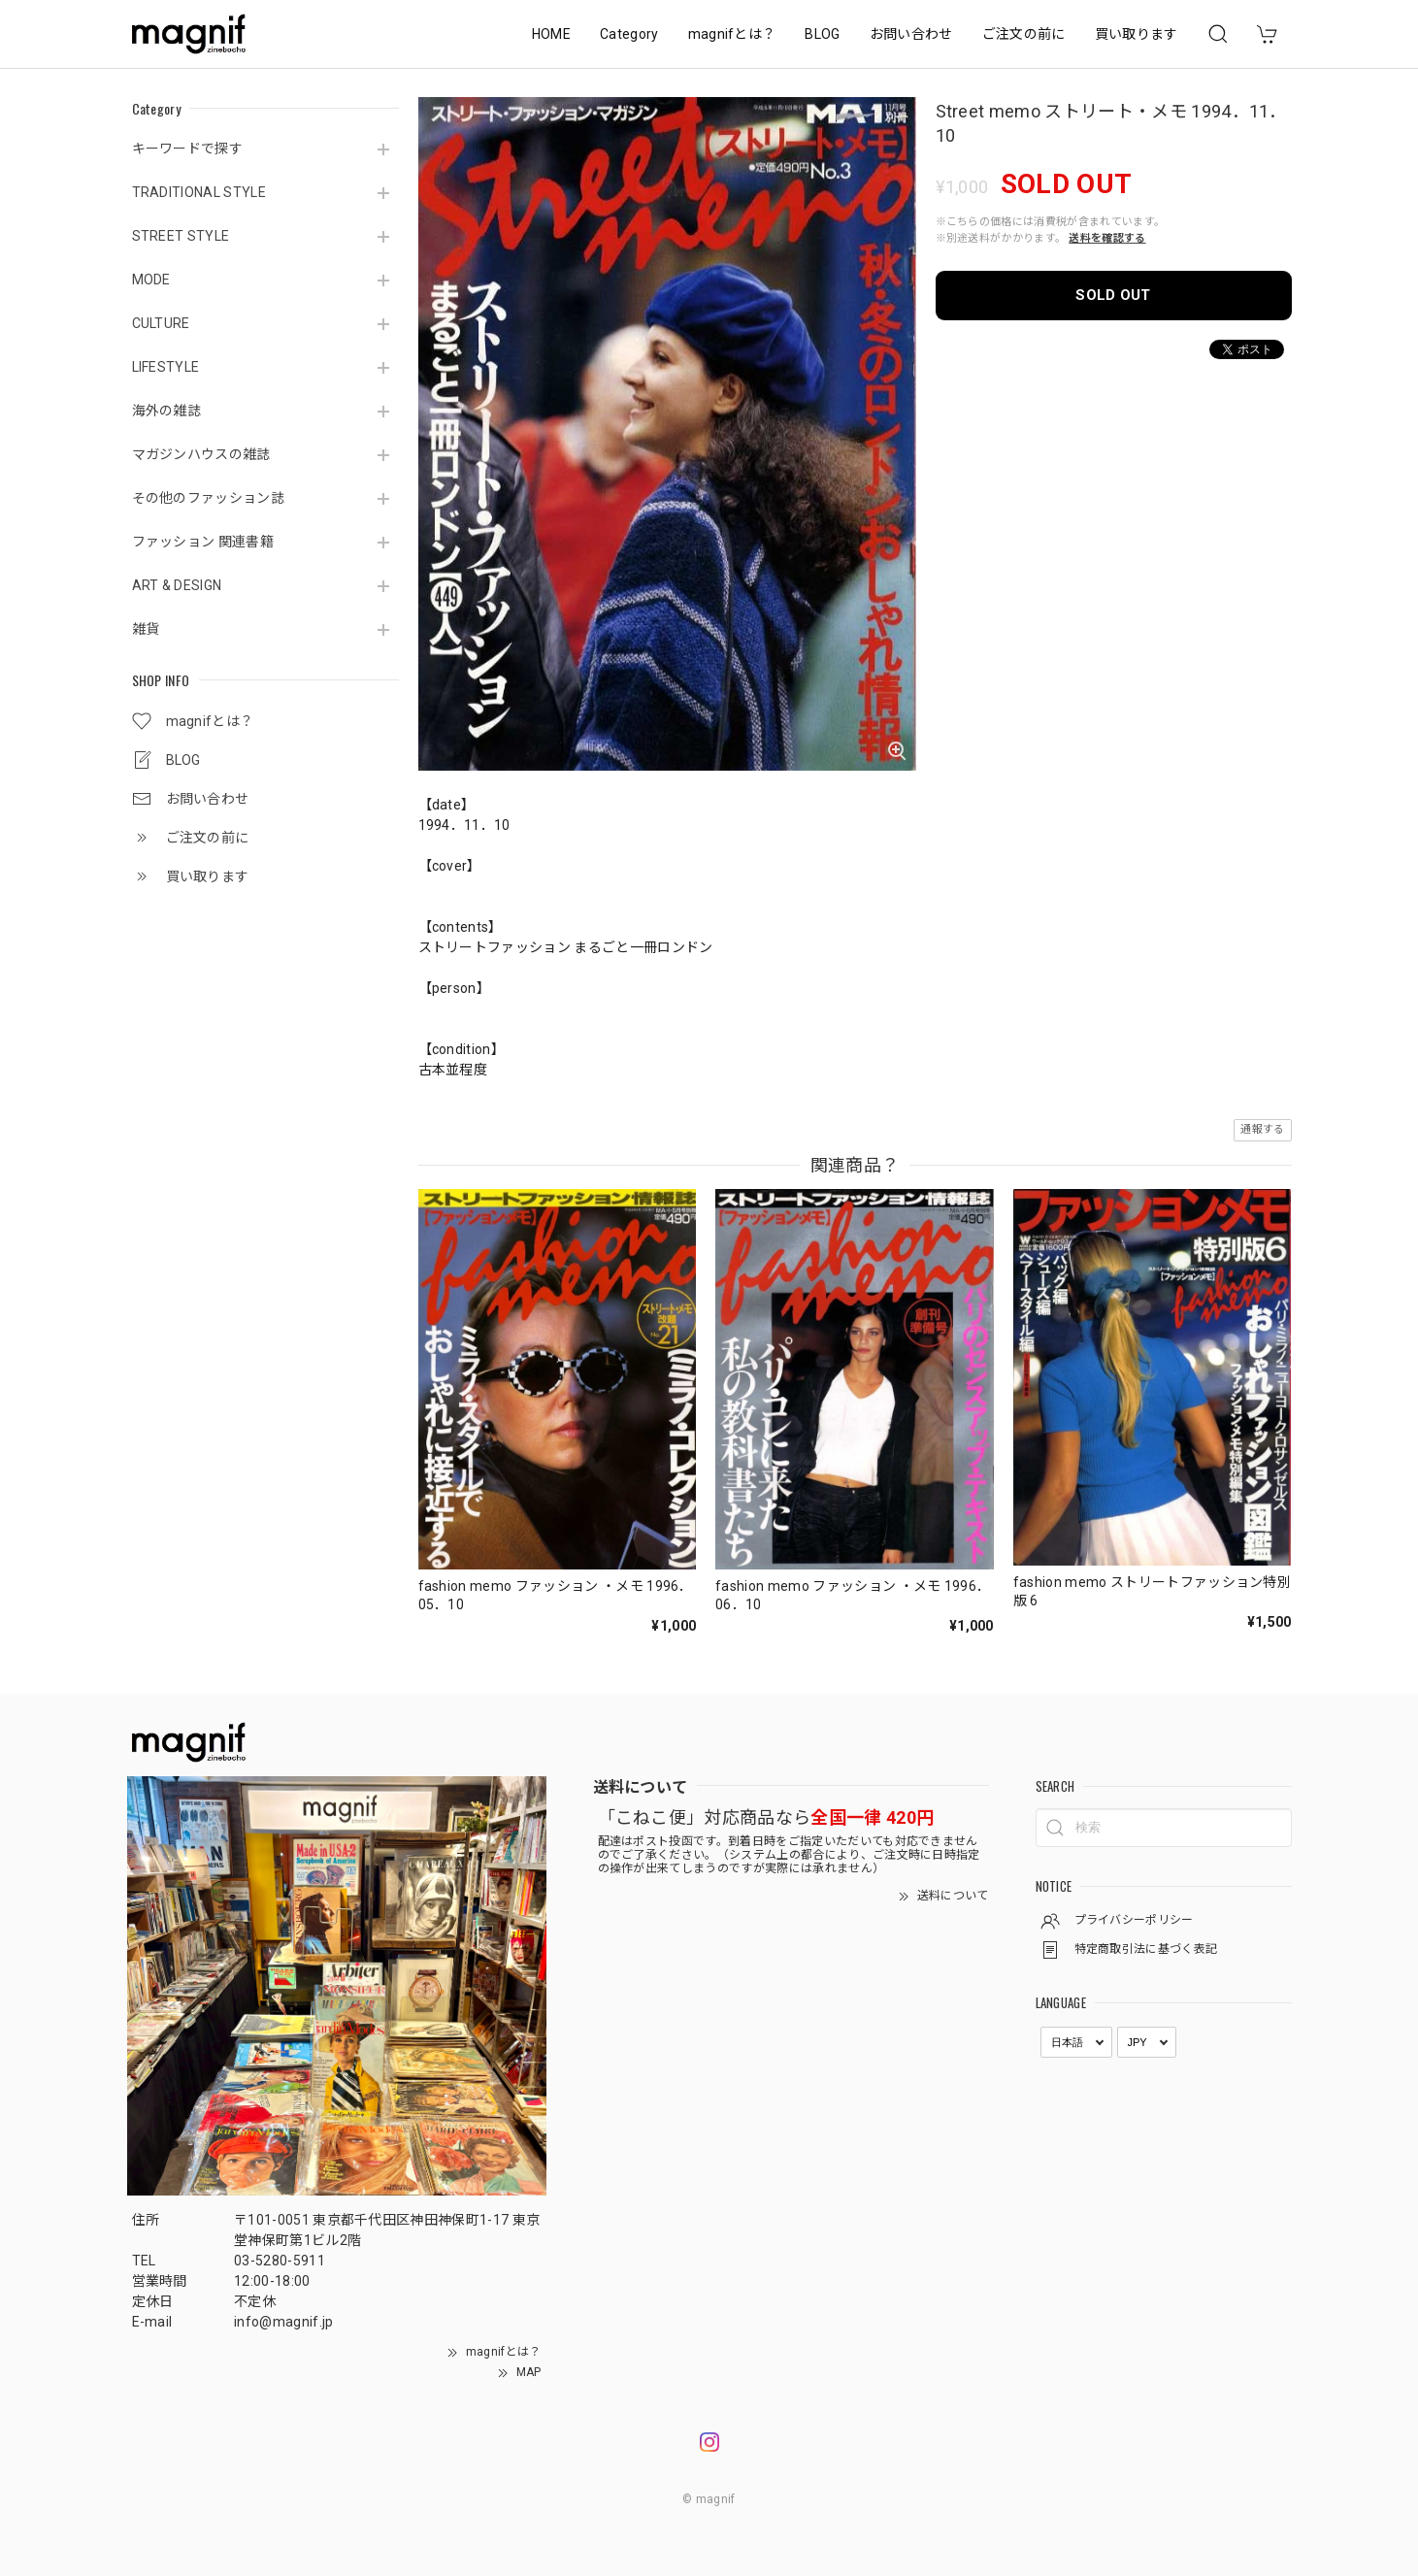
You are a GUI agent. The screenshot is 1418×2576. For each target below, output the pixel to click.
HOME (551, 34)
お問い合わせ (911, 34)
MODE (151, 279)
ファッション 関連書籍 (203, 541)
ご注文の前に (1024, 34)
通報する (1262, 1129)
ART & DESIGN (177, 585)
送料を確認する (1107, 238)
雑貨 (146, 629)
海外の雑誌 (167, 410)
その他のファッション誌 (208, 498)
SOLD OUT (1113, 295)
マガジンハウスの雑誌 (201, 454)
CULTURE (161, 323)
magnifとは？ (732, 34)
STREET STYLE (181, 236)
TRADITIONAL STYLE (199, 192)
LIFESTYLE (166, 367)
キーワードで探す (188, 148)
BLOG (822, 34)
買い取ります (1136, 34)
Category (629, 34)
